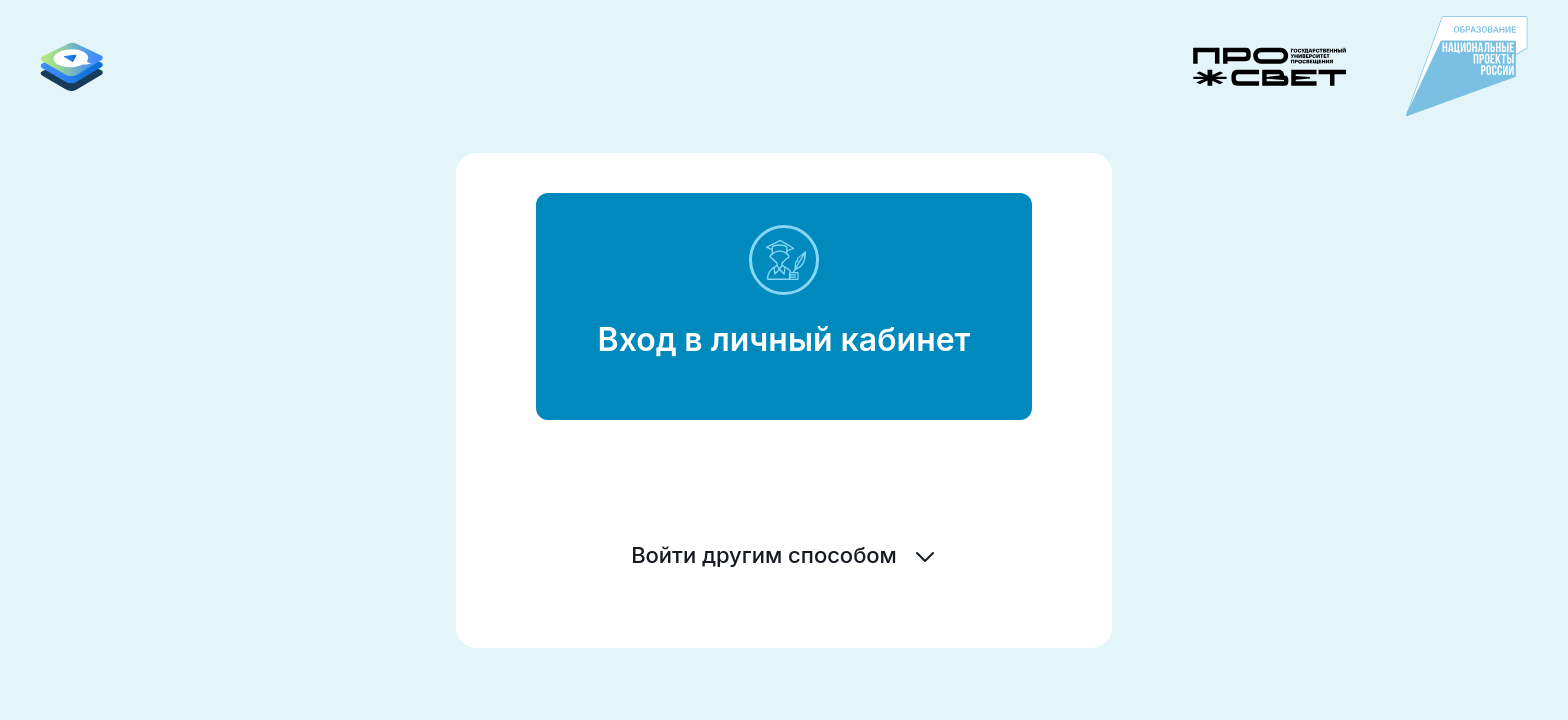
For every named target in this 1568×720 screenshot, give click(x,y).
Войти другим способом (784, 555)
